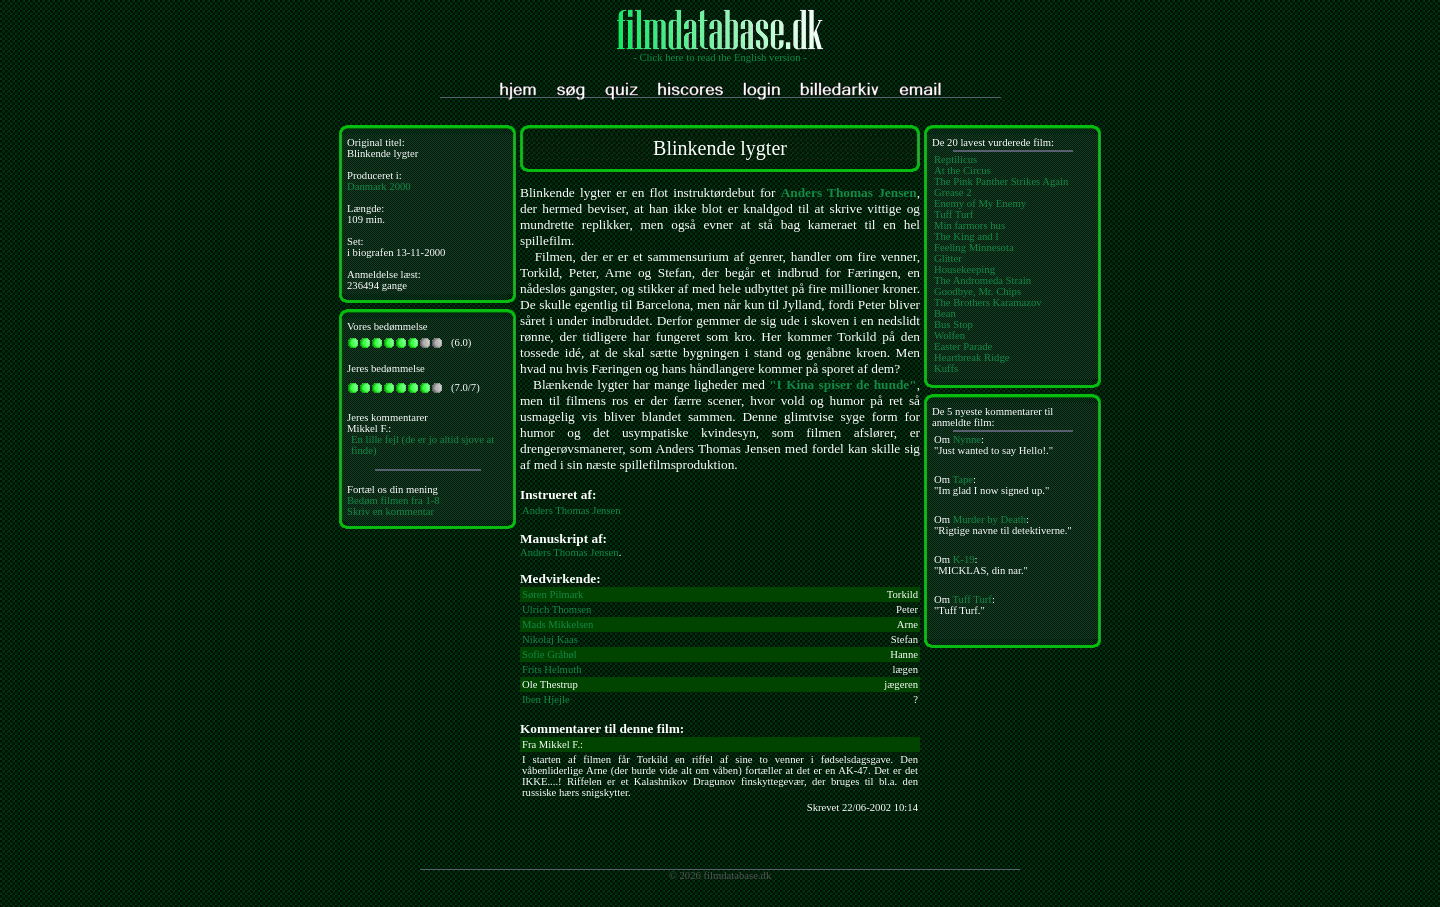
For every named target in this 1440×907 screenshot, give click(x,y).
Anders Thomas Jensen (849, 192)
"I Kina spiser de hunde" (842, 384)
